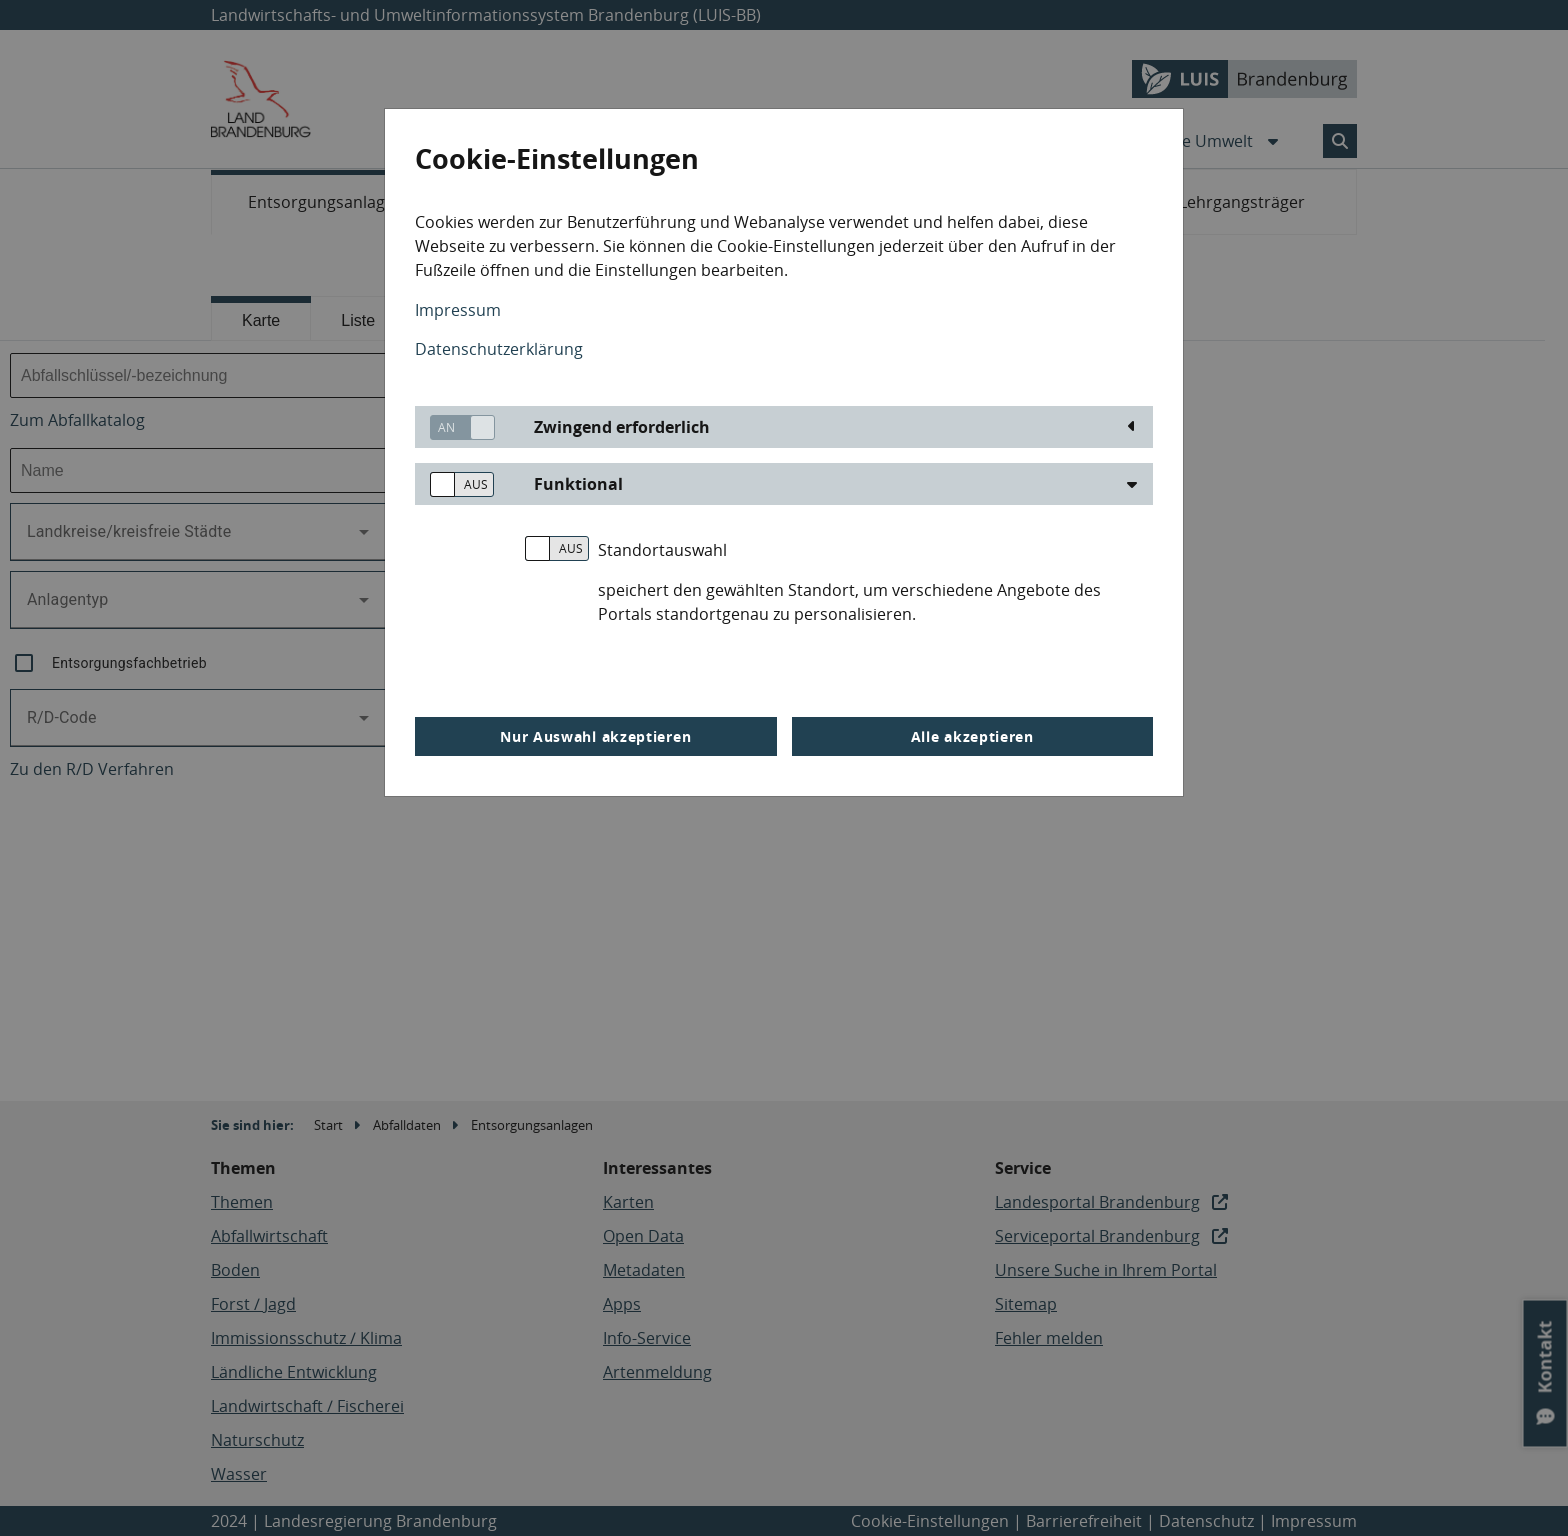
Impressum (458, 310)
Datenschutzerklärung (499, 349)
